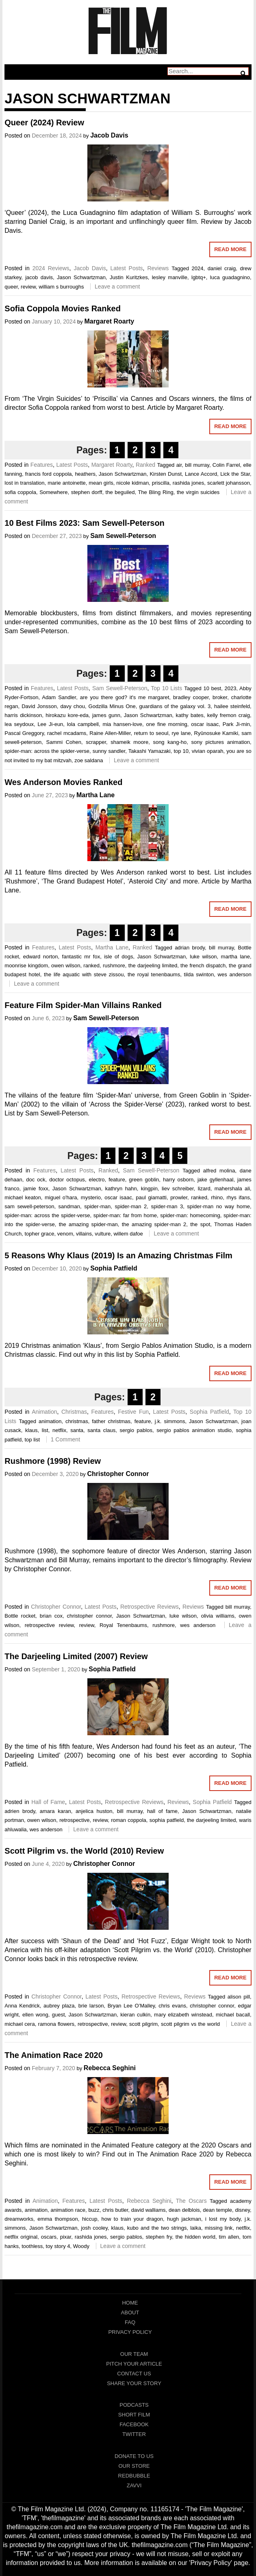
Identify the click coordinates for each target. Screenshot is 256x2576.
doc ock (35, 1179)
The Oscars (191, 2201)
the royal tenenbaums (154, 974)
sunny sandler (109, 751)
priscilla (160, 483)
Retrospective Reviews (149, 1606)
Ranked (145, 464)
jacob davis (39, 277)
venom (65, 1234)
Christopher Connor (118, 1473)
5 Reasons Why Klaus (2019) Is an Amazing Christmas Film (118, 1255)
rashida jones (188, 483)
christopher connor (89, 1616)
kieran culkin (135, 2015)
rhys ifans (238, 1197)
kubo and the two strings (157, 2228)
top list (32, 1440)
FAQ (130, 2322)
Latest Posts (127, 268)
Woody (81, 2246)
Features (41, 464)
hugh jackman (184, 2219)
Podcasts (134, 2405)
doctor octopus (67, 1179)
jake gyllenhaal (215, 1179)
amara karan (55, 1811)
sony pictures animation (220, 742)
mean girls (101, 483)
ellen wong (35, 2015)
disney (242, 2210)
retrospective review (49, 1625)
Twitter (134, 2434)
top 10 (181, 751)
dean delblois (184, 2210)
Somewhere (53, 492)
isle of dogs (118, 956)
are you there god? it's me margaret (124, 697)
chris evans (172, 2006)
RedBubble (134, 2476)
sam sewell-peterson (29, 1206)
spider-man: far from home (125, 1215)
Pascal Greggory (24, 733)
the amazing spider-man (88, 1224)
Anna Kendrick (22, 2006)
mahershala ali (232, 1188)
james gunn (106, 715)
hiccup (90, 2219)
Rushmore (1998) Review (52, 1460)
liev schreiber (178, 1188)
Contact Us (134, 2373)
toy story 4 (58, 2246)
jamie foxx (35, 1188)
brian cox (51, 1616)
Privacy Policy (130, 2332)
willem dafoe (128, 1234)
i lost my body (223, 2219)
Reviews (158, 268)
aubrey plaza (58, 2006)
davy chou (72, 706)
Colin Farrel (226, 465)
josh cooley (94, 2228)
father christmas (111, 1421)
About (130, 2312)
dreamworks (18, 2219)
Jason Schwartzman (81, 277)
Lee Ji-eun (50, 724)
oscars (48, 2237)
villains (84, 1234)
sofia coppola (20, 492)
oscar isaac (205, 724)
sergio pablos (136, 1430)
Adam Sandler (59, 697)
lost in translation (24, 483)
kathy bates (190, 715)
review (28, 287)
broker (220, 697)
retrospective (74, 1820)
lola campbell (83, 724)
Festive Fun (133, 1411)
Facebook (134, 2424)
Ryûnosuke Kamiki (216, 733)
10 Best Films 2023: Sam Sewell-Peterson (84, 522)
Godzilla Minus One (112, 706)
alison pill (239, 1997)
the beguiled (120, 492)
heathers (85, 474)
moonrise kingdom (26, 965)
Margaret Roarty (109, 321)
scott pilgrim (143, 2024)
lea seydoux (19, 724)
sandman (69, 1206)
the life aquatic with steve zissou (84, 974)
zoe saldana (88, 760)
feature (116, 1179)
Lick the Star (235, 474)
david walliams (148, 2210)
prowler (178, 1197)
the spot (200, 1224)
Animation (44, 1411)
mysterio (91, 1197)
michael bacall (233, 2015)
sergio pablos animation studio (194, 1430)
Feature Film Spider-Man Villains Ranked (82, 1005)
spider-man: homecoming (190, 1215)
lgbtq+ (198, 277)
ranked (91, 965)
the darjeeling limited (153, 965)
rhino (217, 1197)
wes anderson (235, 974)
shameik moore (129, 742)
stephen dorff (86, 492)
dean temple (217, 2210)
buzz (93, 2210)
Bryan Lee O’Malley (131, 2006)
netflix (59, 1430)
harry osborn (178, 1179)
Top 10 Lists (166, 688)
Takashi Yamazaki (149, 751)
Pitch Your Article (134, 2364)
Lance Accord (201, 474)
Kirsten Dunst (166, 474)
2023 (230, 688)
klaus (31, 1430)
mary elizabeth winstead (183, 2015)
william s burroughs (61, 287)
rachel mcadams (66, 733)
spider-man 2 (131, 1206)
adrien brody (19, 1811)
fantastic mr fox (81, 956)
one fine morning (166, 724)
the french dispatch (203, 965)
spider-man (97, 1206)
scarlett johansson (228, 483)
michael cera (19, 2024)
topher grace (39, 1234)
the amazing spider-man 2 (154, 1224)
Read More (230, 249)
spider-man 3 (167, 1206)
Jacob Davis (109, 135)
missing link (219, 2228)
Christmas (74, 1411)
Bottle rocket (19, 1616)
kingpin (149, 1188)
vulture (103, 1234)
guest (58, 2015)
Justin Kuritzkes (129, 277)
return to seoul (151, 733)
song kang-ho (170, 742)
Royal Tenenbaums (123, 1625)
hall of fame (162, 1811)
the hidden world (195, 2237)
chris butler (115, 2210)
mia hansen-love (122, 724)
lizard (204, 1188)
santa (76, 1430)
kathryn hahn (121, 1188)
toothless (32, 2246)
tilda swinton (199, 974)
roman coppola (128, 1820)
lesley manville (169, 277)
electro (97, 1179)
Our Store (134, 2466)
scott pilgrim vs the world (190, 2024)
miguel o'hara (61, 1197)
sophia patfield (167, 1820)
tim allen (229, 2237)
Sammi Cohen (63, 742)
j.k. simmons (170, 1421)
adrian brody (190, 948)
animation (50, 1421)
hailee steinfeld (232, 706)
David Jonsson (39, 706)
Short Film (134, 2415)
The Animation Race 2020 (53, 2055)
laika (195, 2228)
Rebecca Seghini (110, 2067)
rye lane (181, 733)
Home (130, 2303)
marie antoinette (67, 483)
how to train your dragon (132, 2219)
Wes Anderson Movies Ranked (63, 782)
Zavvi (134, 2485)
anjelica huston (94, 1811)
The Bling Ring (155, 492)
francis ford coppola (48, 474)
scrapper (96, 742)
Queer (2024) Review (44, 122)
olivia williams (217, 1616)
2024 (198, 268)
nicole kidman (132, 483)
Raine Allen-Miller (109, 733)
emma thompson (57, 2219)
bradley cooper (191, 697)
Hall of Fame (48, 1802)
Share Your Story (134, 2383)
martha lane (235, 956)
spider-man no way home (218, 1206)
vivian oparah (207, 751)
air (179, 465)
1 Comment (65, 1439)
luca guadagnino (230, 277)
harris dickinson (23, 715)
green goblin (144, 1179)
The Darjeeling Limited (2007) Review (76, 1656)
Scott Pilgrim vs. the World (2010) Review (84, 1850)
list (45, 1430)
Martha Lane (95, 795)
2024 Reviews (51, 268)
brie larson (91, 2006)
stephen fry (158, 2237)
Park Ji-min (236, 724)
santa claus (101, 1430)
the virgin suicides (198, 492)
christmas (76, 1421)
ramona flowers (56, 2024)
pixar (65, 2237)
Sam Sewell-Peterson (123, 535)
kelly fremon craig (228, 715)
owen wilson (65, 965)
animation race (67, 2210)
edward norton (40, 956)
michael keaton (22, 1197)
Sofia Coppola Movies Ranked (62, 308)
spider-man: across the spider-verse (46, 751)
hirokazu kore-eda (67, 715)
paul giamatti (151, 1197)
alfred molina (219, 1171)
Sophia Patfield (113, 1268)
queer (11, 287)
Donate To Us (134, 2456)
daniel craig (222, 268)
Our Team (134, 2354)
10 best (212, 688)
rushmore (114, 965)
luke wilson (203, 956)
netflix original (20, 2237)
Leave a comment (117, 286)
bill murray (197, 465)
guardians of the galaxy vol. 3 (174, 706)
